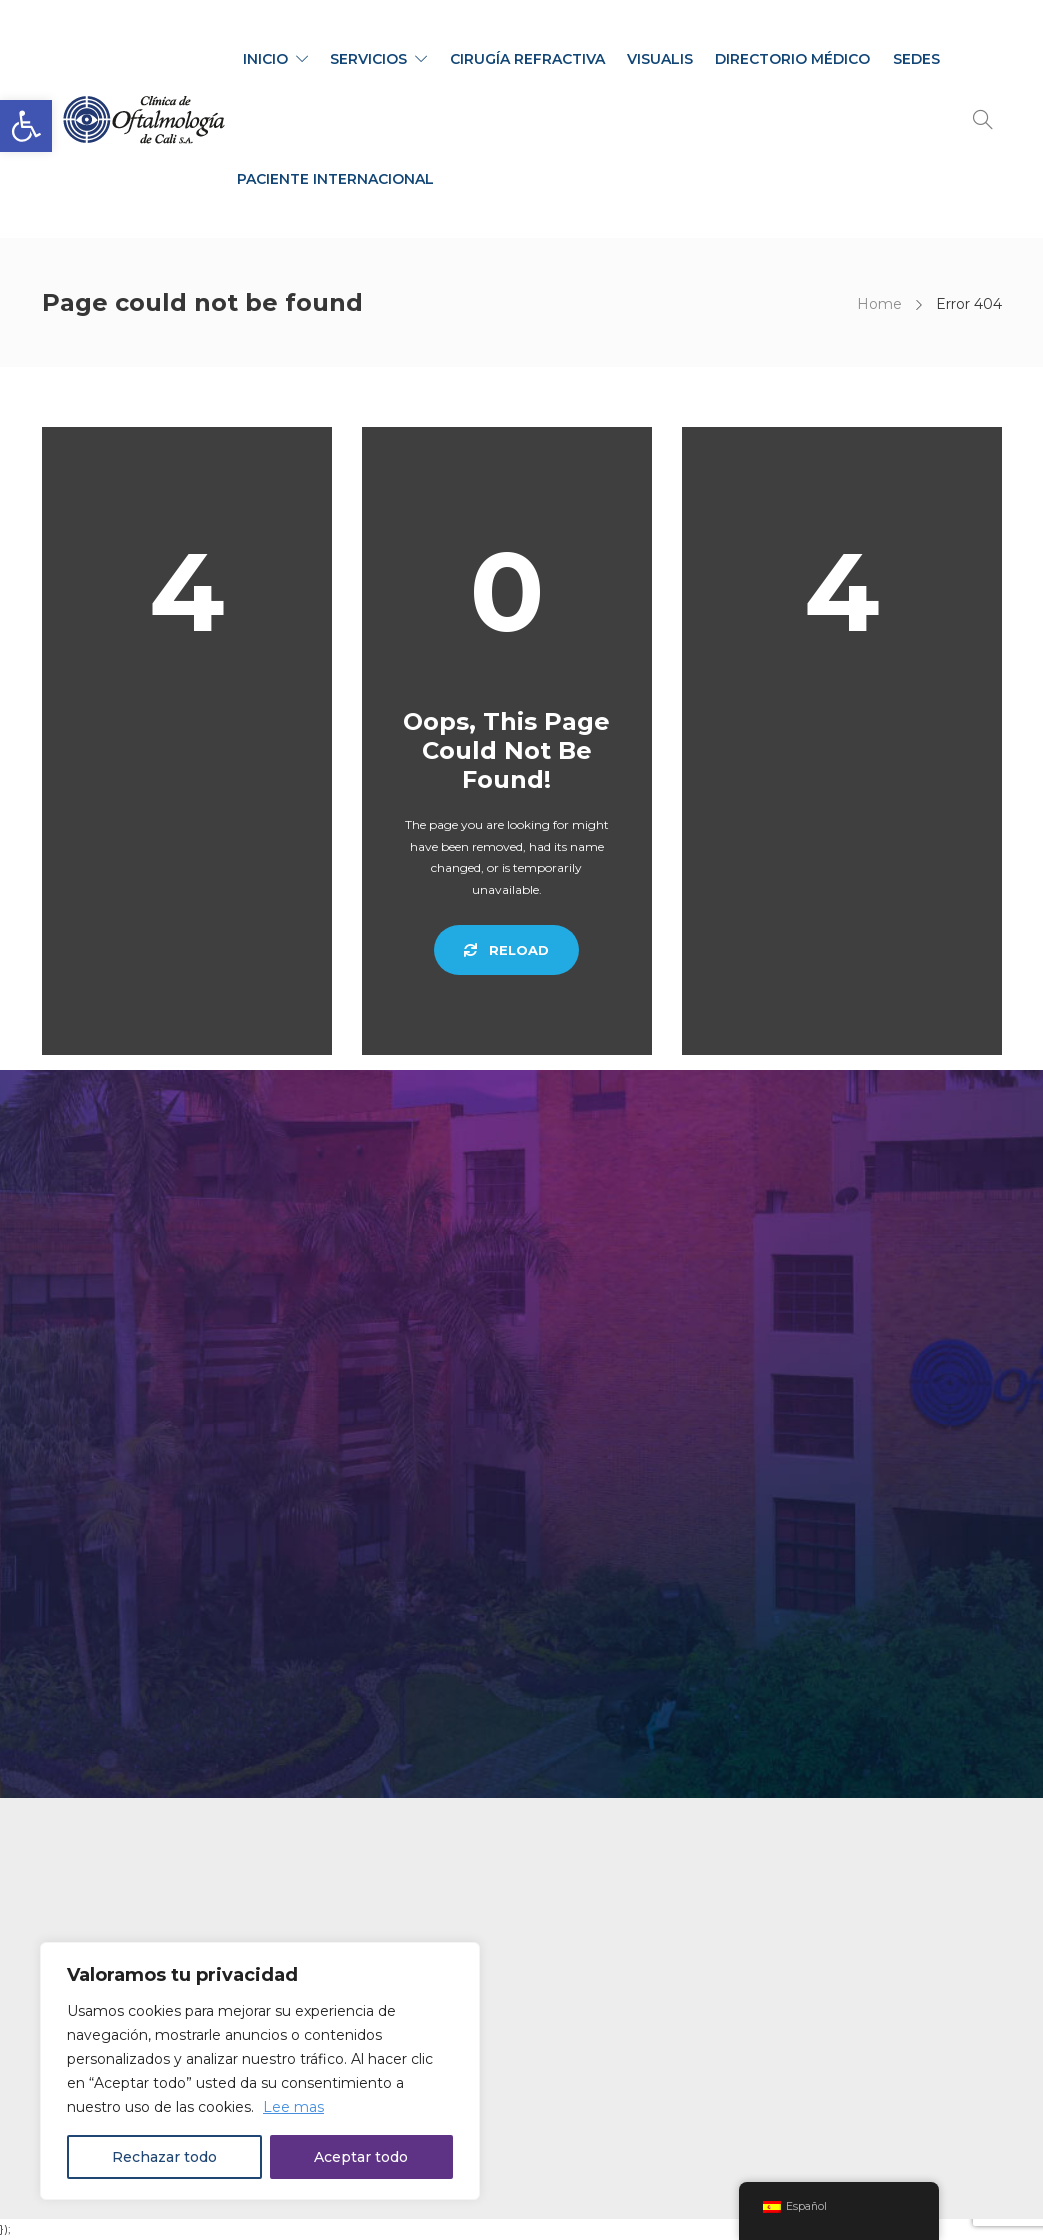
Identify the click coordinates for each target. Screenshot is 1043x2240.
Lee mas (293, 2107)
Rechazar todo (164, 2157)
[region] (260, 2071)
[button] (26, 126)
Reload (506, 950)
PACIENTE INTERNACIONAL (335, 179)
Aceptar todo (361, 2157)
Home (879, 304)
